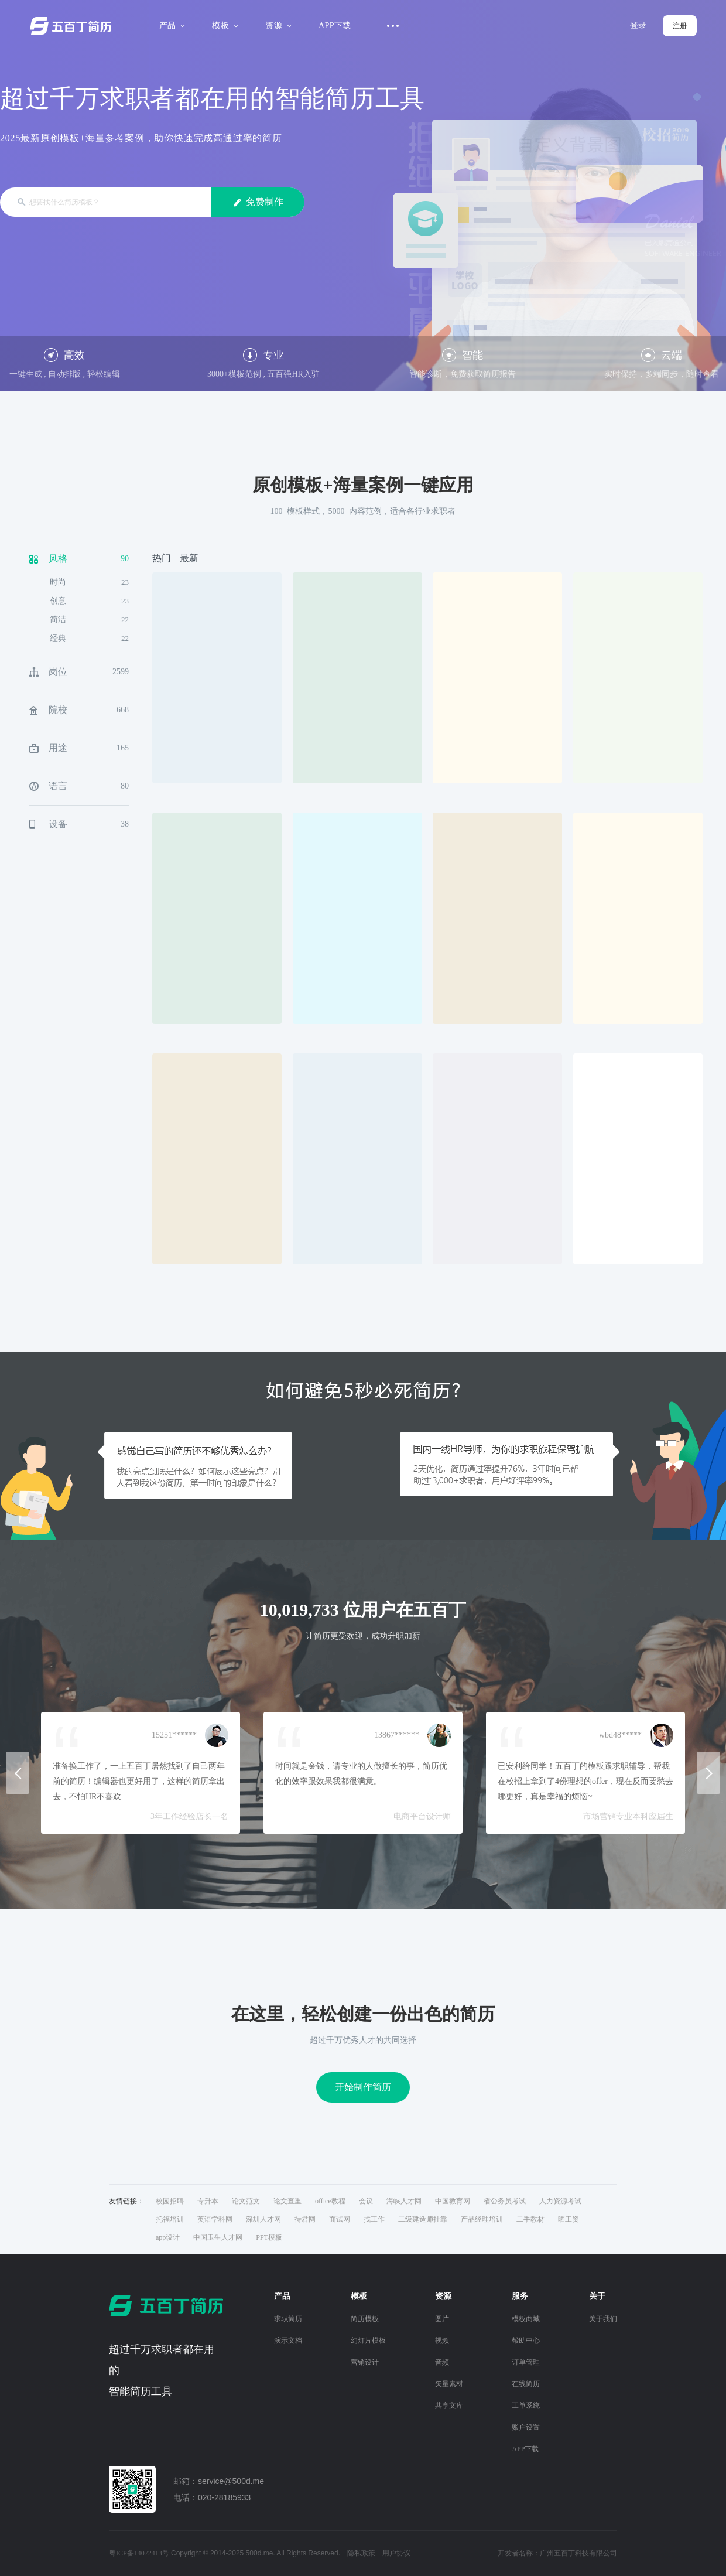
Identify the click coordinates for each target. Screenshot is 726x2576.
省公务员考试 (505, 2201)
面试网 (339, 2219)
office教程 (330, 2201)
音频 (442, 2362)
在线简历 (526, 2384)
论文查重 (287, 2201)
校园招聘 (170, 2201)
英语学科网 (214, 2219)
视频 (442, 2340)
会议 (366, 2201)
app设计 (168, 2237)
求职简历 (288, 2319)
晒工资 (568, 2219)
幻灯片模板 (368, 2340)
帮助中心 (526, 2340)
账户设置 (526, 2427)
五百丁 (73, 26)
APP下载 (335, 25)
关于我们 (603, 2319)
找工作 (374, 2219)
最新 (189, 558)
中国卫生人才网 (217, 2237)
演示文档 (288, 2340)
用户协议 (396, 2553)
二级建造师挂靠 (422, 2219)
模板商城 (526, 2319)
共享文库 (449, 2405)
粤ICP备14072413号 (139, 2553)
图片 (442, 2319)
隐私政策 (361, 2553)
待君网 (305, 2219)
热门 (161, 558)
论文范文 (246, 2201)
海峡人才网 (404, 2201)
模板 (223, 25)
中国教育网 (452, 2201)
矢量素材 (449, 2384)
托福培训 (170, 2219)
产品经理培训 (482, 2219)
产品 (170, 25)
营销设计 (365, 2362)
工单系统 (526, 2405)
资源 (276, 25)
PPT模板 (269, 2237)
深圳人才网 (263, 2219)
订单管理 (526, 2362)
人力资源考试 (560, 2201)
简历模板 (365, 2319)
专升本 (207, 2201)
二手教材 (530, 2219)
